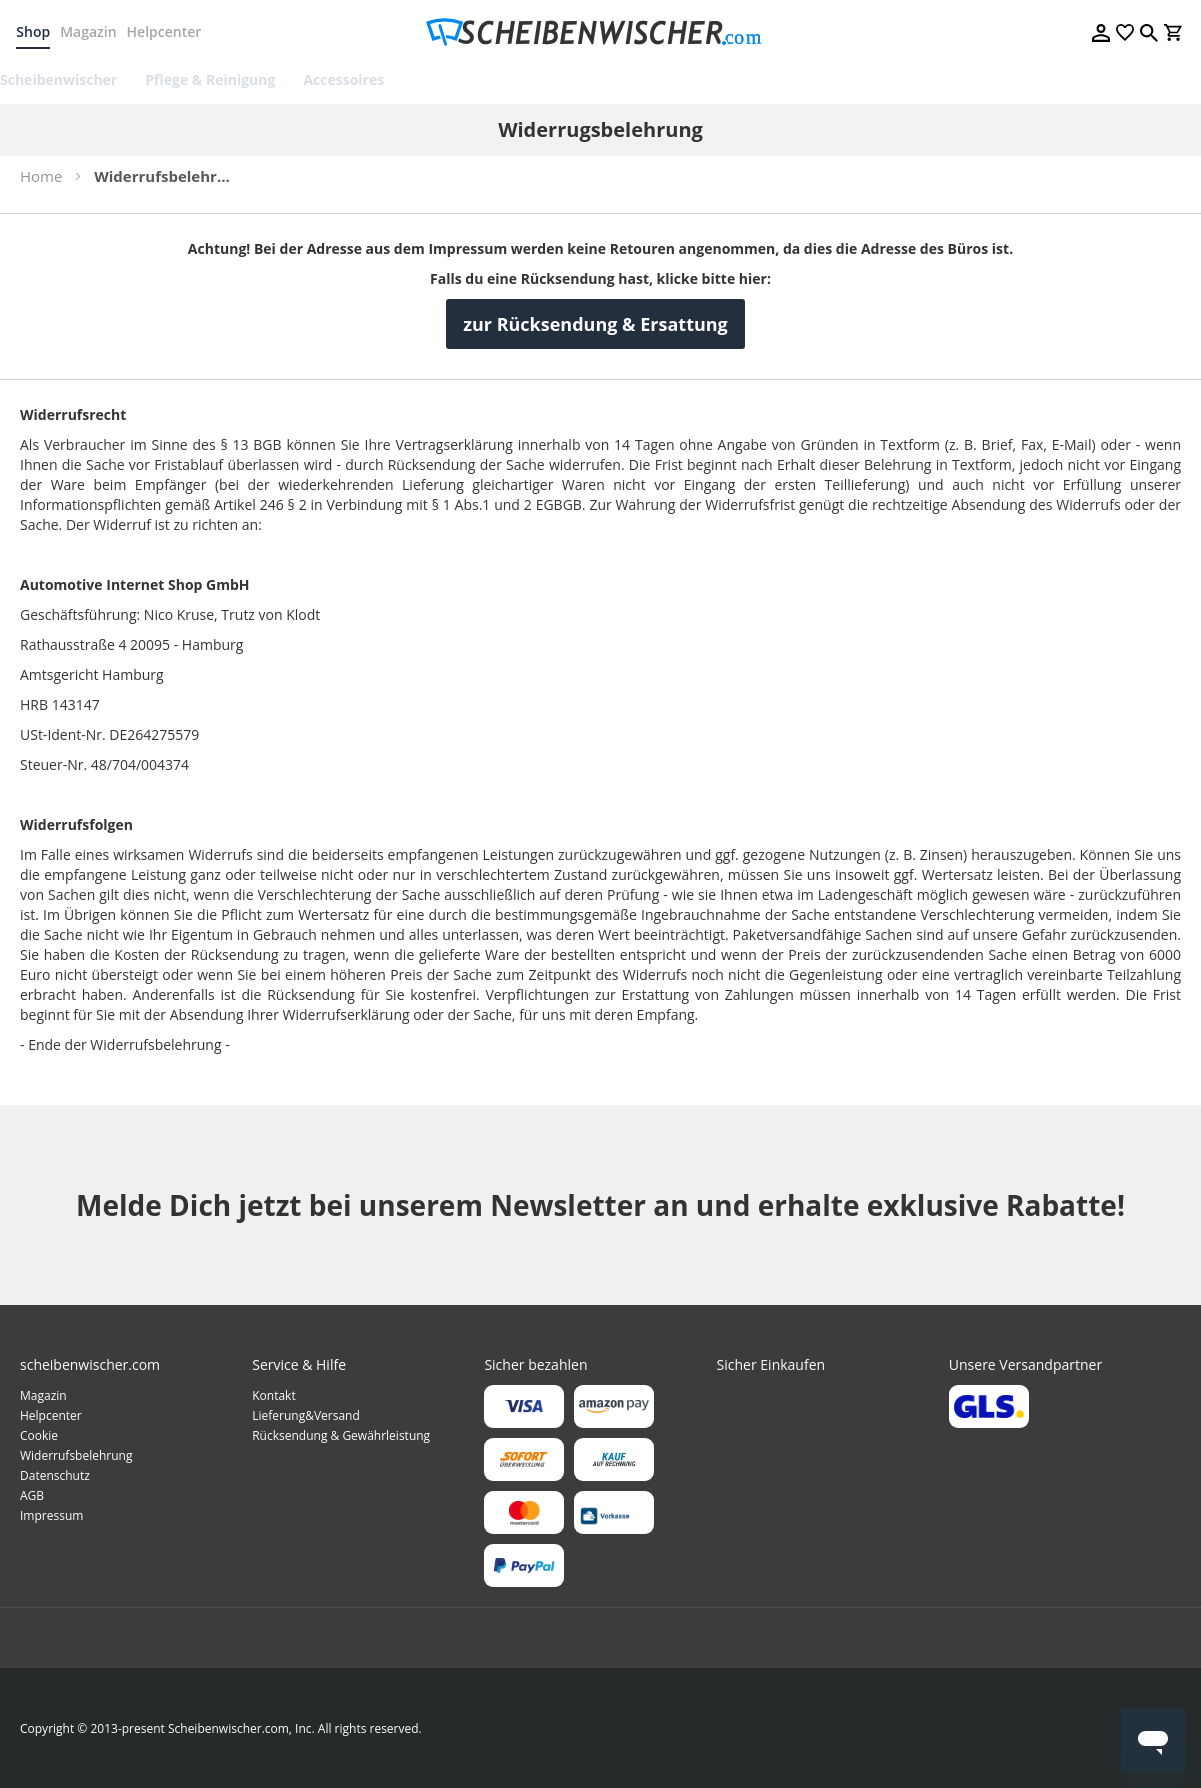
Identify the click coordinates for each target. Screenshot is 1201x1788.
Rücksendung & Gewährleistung (341, 1435)
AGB (32, 1495)
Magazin (92, 31)
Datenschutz (55, 1475)
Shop (37, 31)
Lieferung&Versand (306, 1415)
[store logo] (600, 32)
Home (41, 176)
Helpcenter (167, 31)
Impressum (51, 1515)
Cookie (39, 1435)
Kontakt (273, 1395)
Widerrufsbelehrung (76, 1455)
